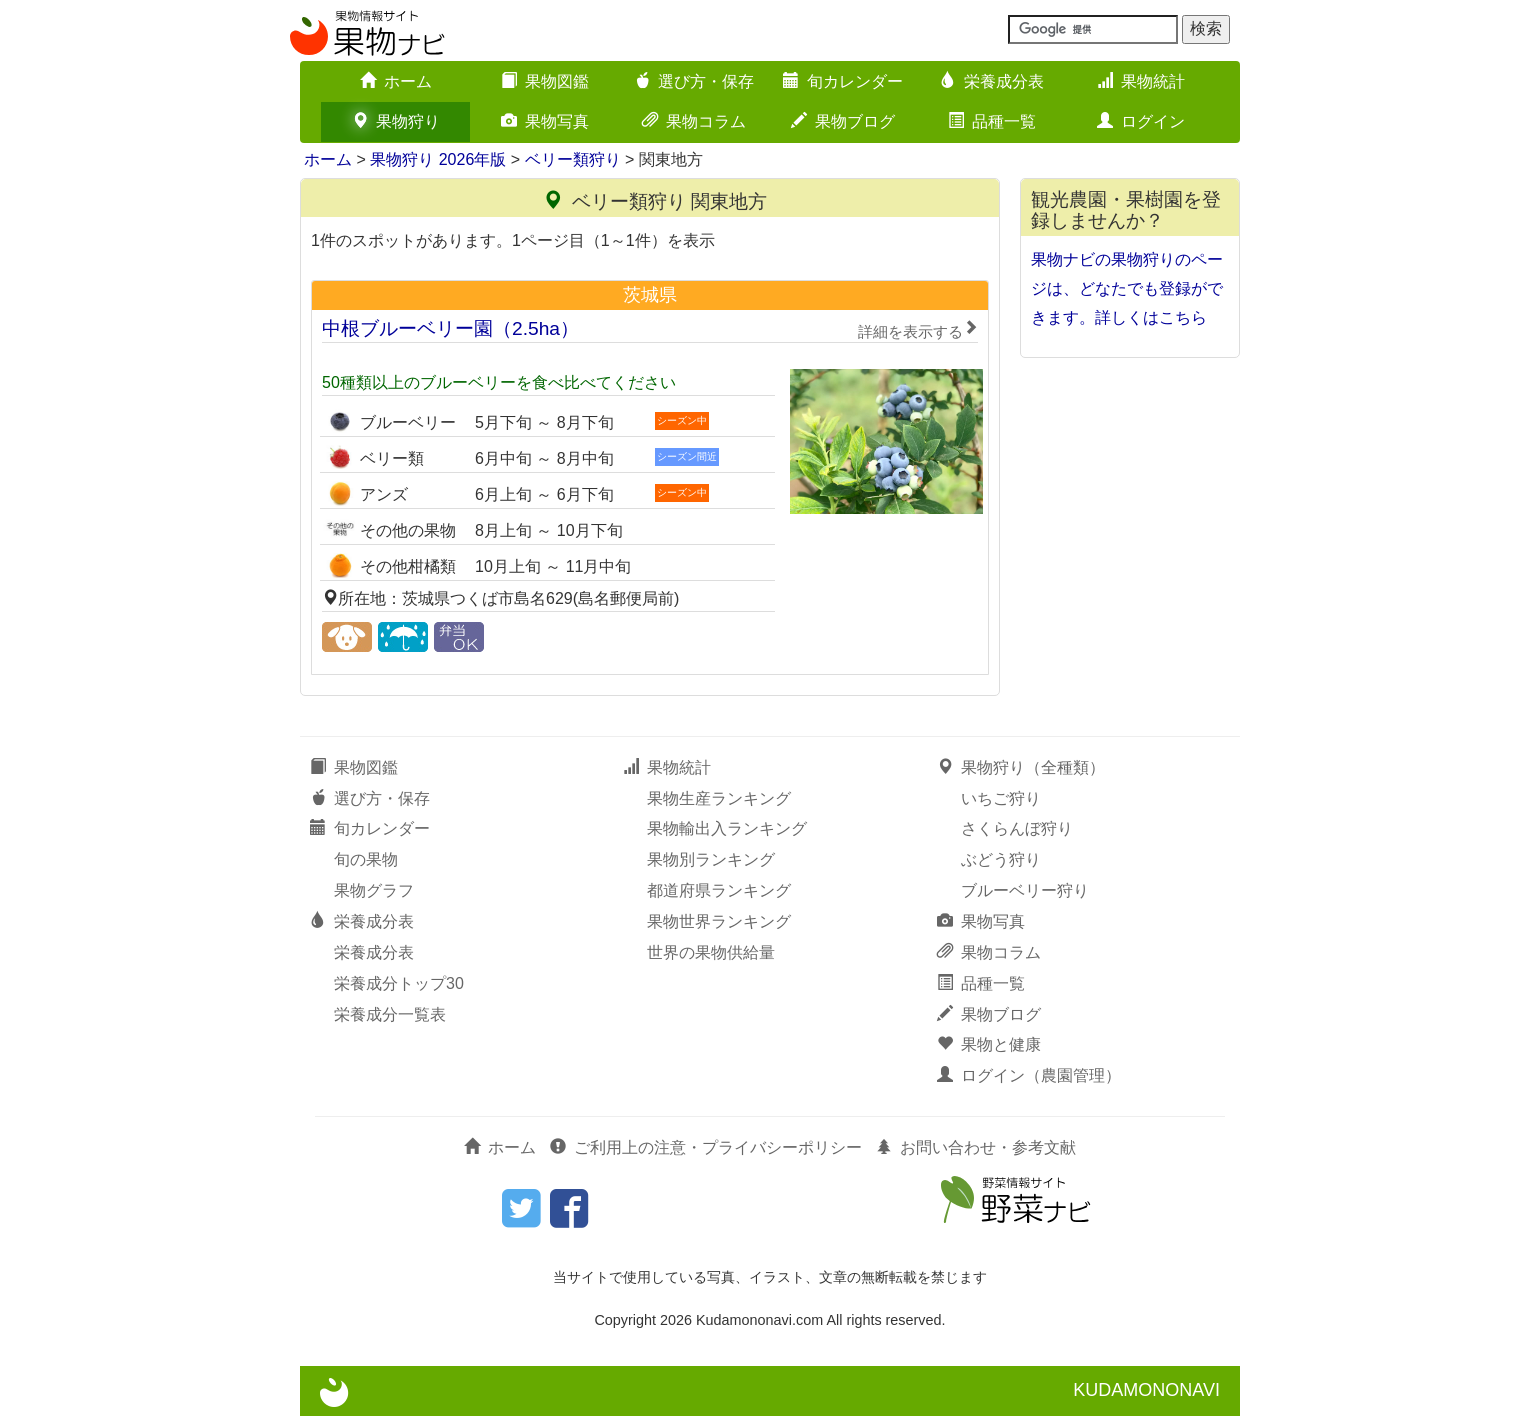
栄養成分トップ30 (399, 983)
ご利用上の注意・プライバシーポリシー (706, 1147)
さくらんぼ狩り (1017, 828)
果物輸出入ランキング (727, 828)
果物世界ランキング (719, 921)
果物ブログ (843, 121)
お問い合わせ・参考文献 (976, 1147)
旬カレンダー (843, 81)
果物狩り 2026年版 (438, 159)
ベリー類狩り (573, 159)
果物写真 (545, 121)
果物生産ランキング (719, 798)
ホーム (396, 81)
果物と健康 (989, 1044)
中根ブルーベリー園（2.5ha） (650, 330)
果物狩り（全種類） (1021, 767)
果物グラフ (374, 890)
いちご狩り (1001, 798)
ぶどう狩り (1001, 859)
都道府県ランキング (719, 890)
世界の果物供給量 (711, 952)
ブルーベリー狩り (1025, 890)
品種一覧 (992, 121)
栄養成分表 (992, 81)
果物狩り (396, 121)
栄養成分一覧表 (390, 1014)
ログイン (1141, 121)
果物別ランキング (711, 859)
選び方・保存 (694, 81)
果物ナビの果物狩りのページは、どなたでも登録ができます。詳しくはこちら (1127, 288)
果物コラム (694, 121)
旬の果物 (366, 859)
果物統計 (1141, 81)
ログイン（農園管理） (1029, 1075)
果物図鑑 (545, 81)
